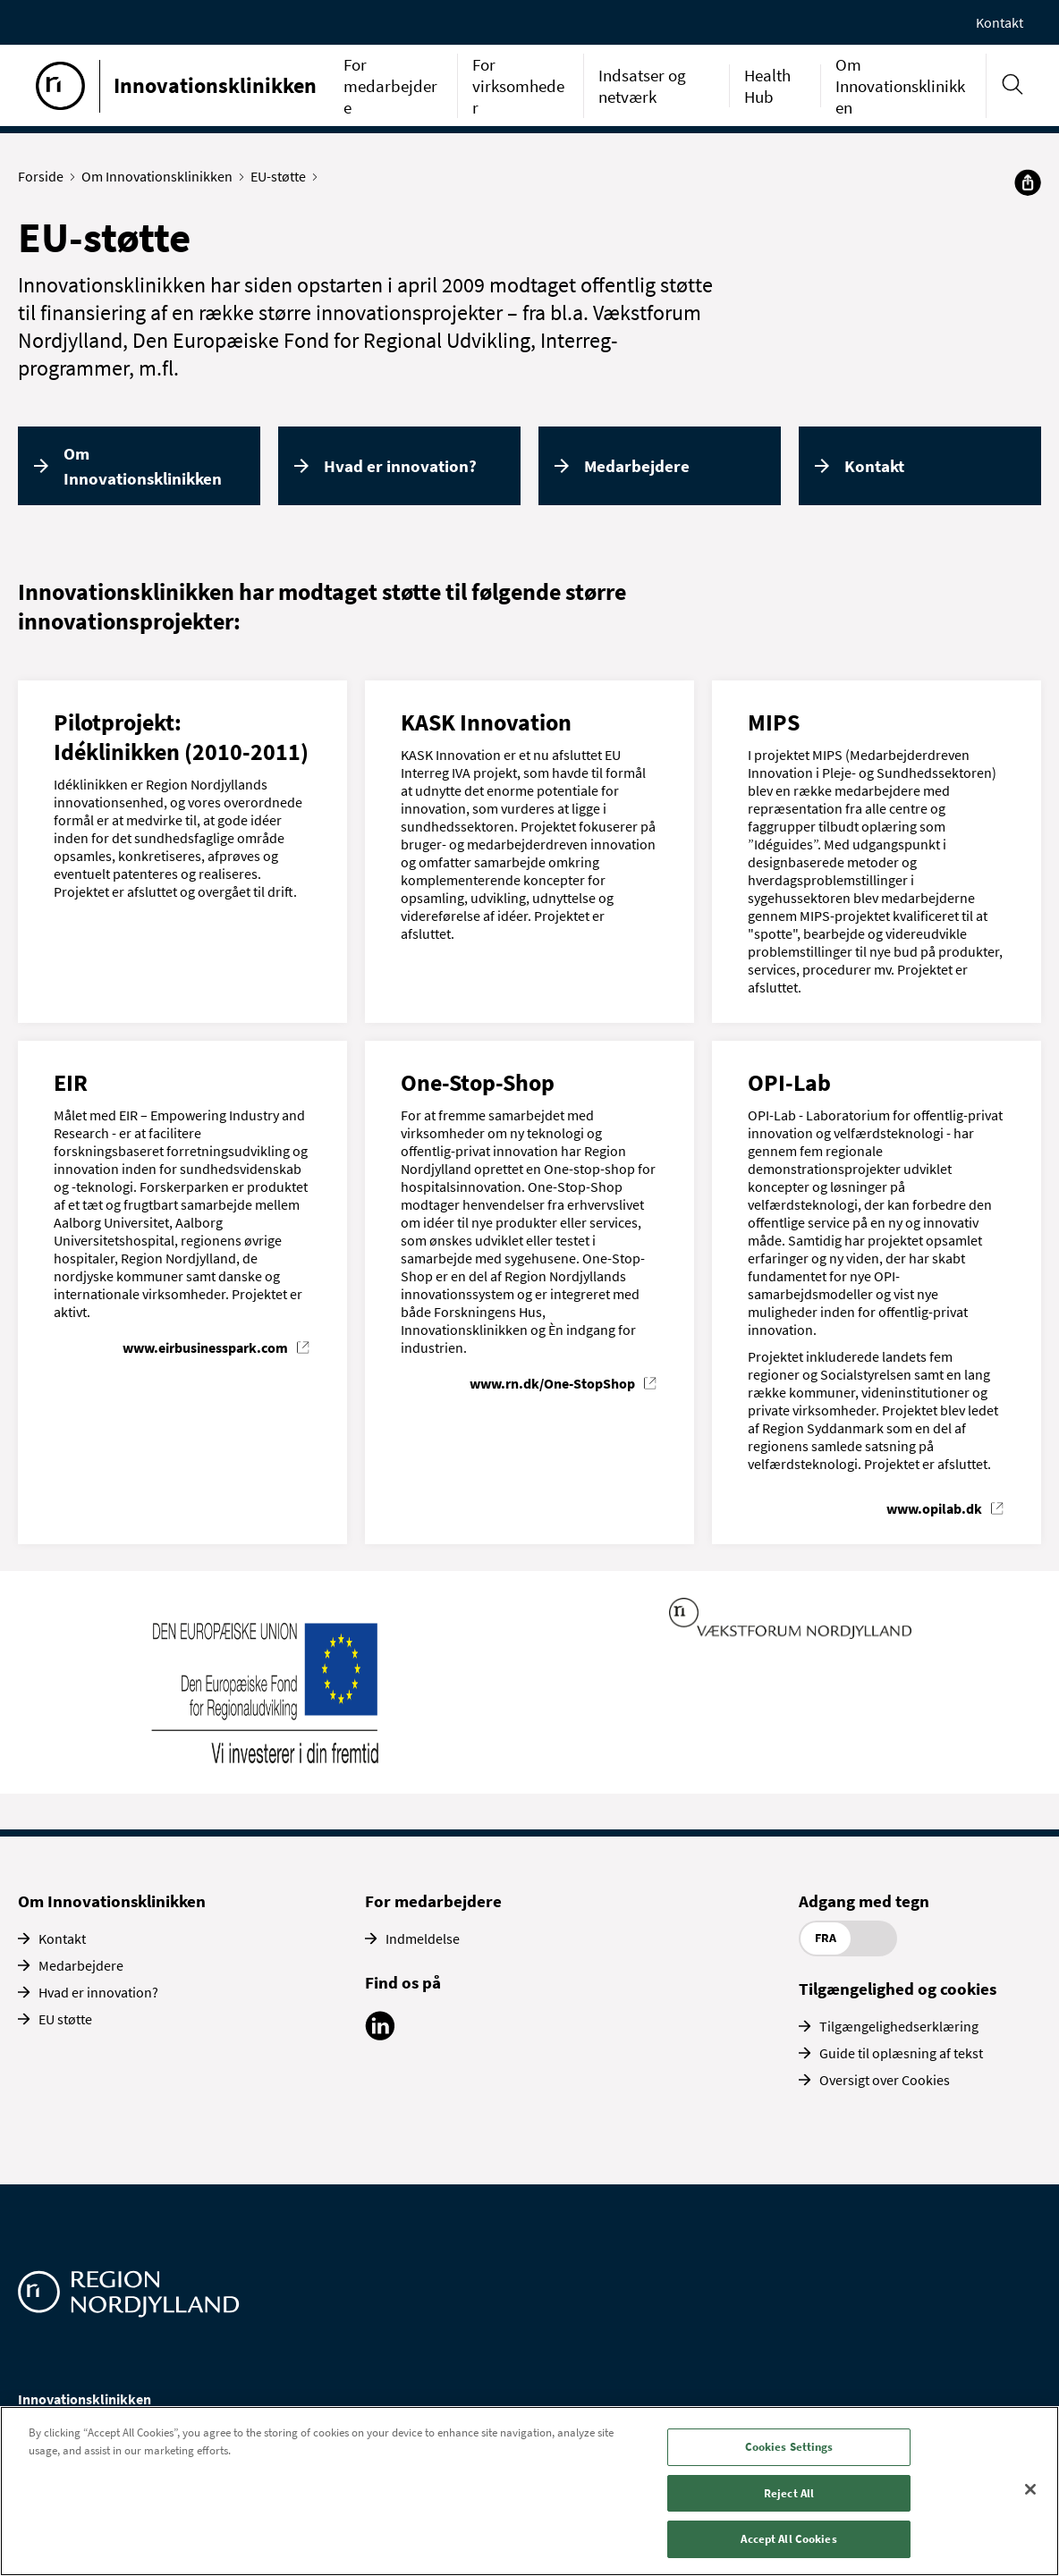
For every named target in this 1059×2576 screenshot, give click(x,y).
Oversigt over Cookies (884, 2080)
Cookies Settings (789, 2446)
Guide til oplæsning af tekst (901, 2053)
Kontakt (999, 22)
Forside (45, 176)
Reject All (789, 2493)
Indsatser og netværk (642, 85)
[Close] (1030, 2489)
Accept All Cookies (788, 2538)
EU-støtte (282, 176)
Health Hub (767, 85)
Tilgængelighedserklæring (899, 2026)
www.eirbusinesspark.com (205, 1347)
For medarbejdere (390, 86)
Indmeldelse (422, 1938)
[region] (529, 2491)
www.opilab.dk (934, 1508)
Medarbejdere (637, 466)
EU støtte (65, 2019)
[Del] (1027, 182)
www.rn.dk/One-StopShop (552, 1383)
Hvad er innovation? (400, 466)
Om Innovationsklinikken (900, 86)
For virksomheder (518, 86)
